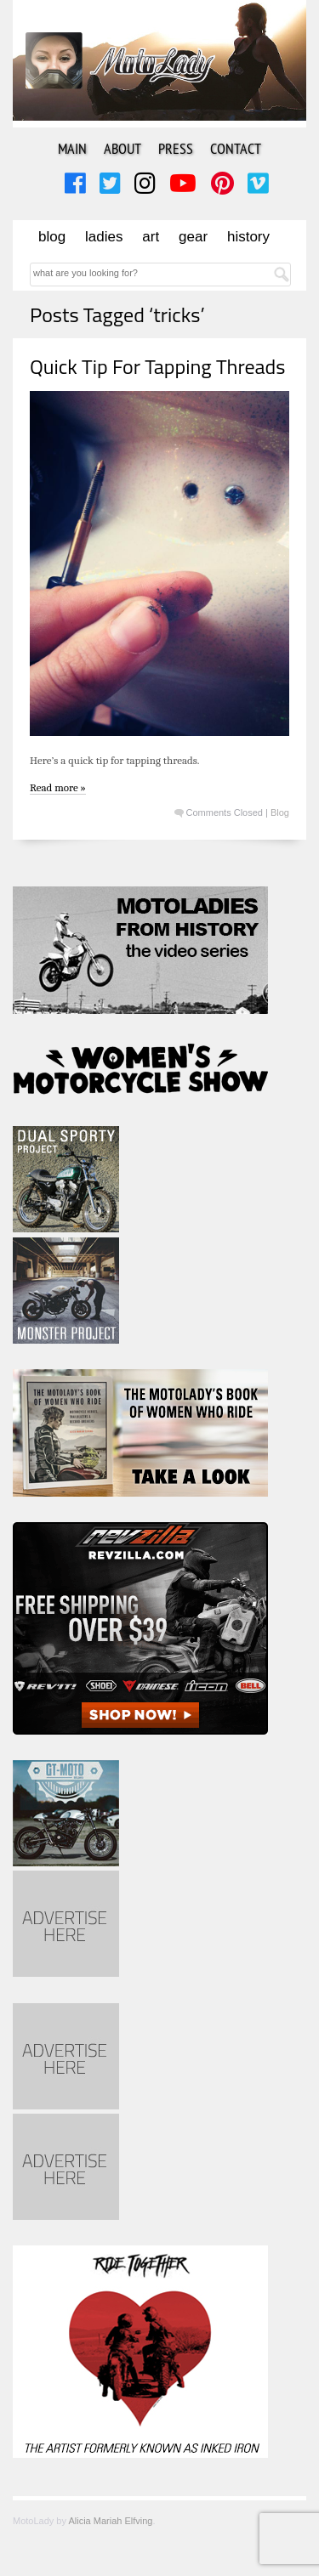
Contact (235, 148)
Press (175, 148)
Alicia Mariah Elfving (110, 2521)
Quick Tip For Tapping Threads (157, 366)
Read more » (58, 787)
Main (72, 148)
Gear (193, 237)
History (248, 237)
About (122, 148)
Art (150, 237)
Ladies (103, 237)
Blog (52, 237)
